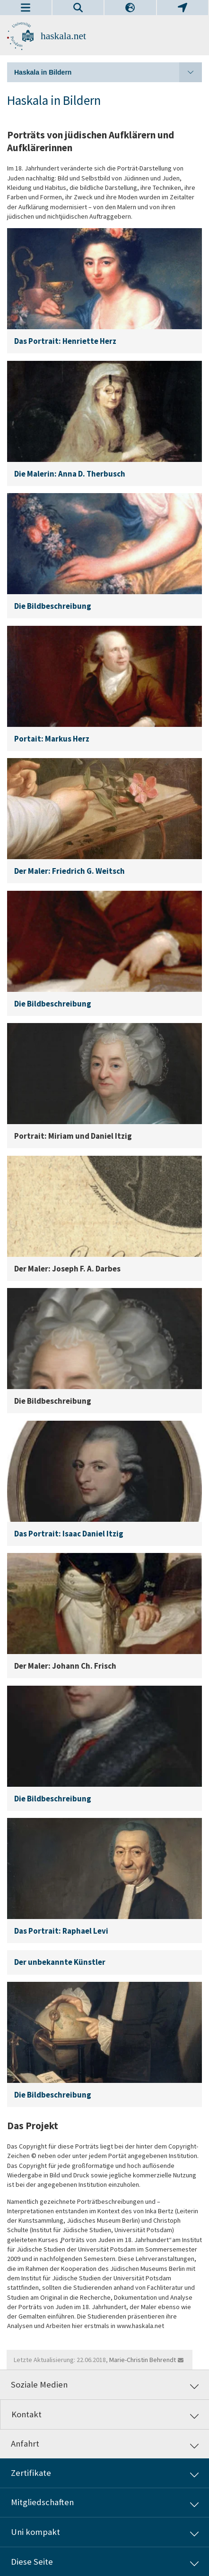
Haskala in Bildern (108, 72)
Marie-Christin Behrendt (142, 2359)
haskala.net (63, 36)
